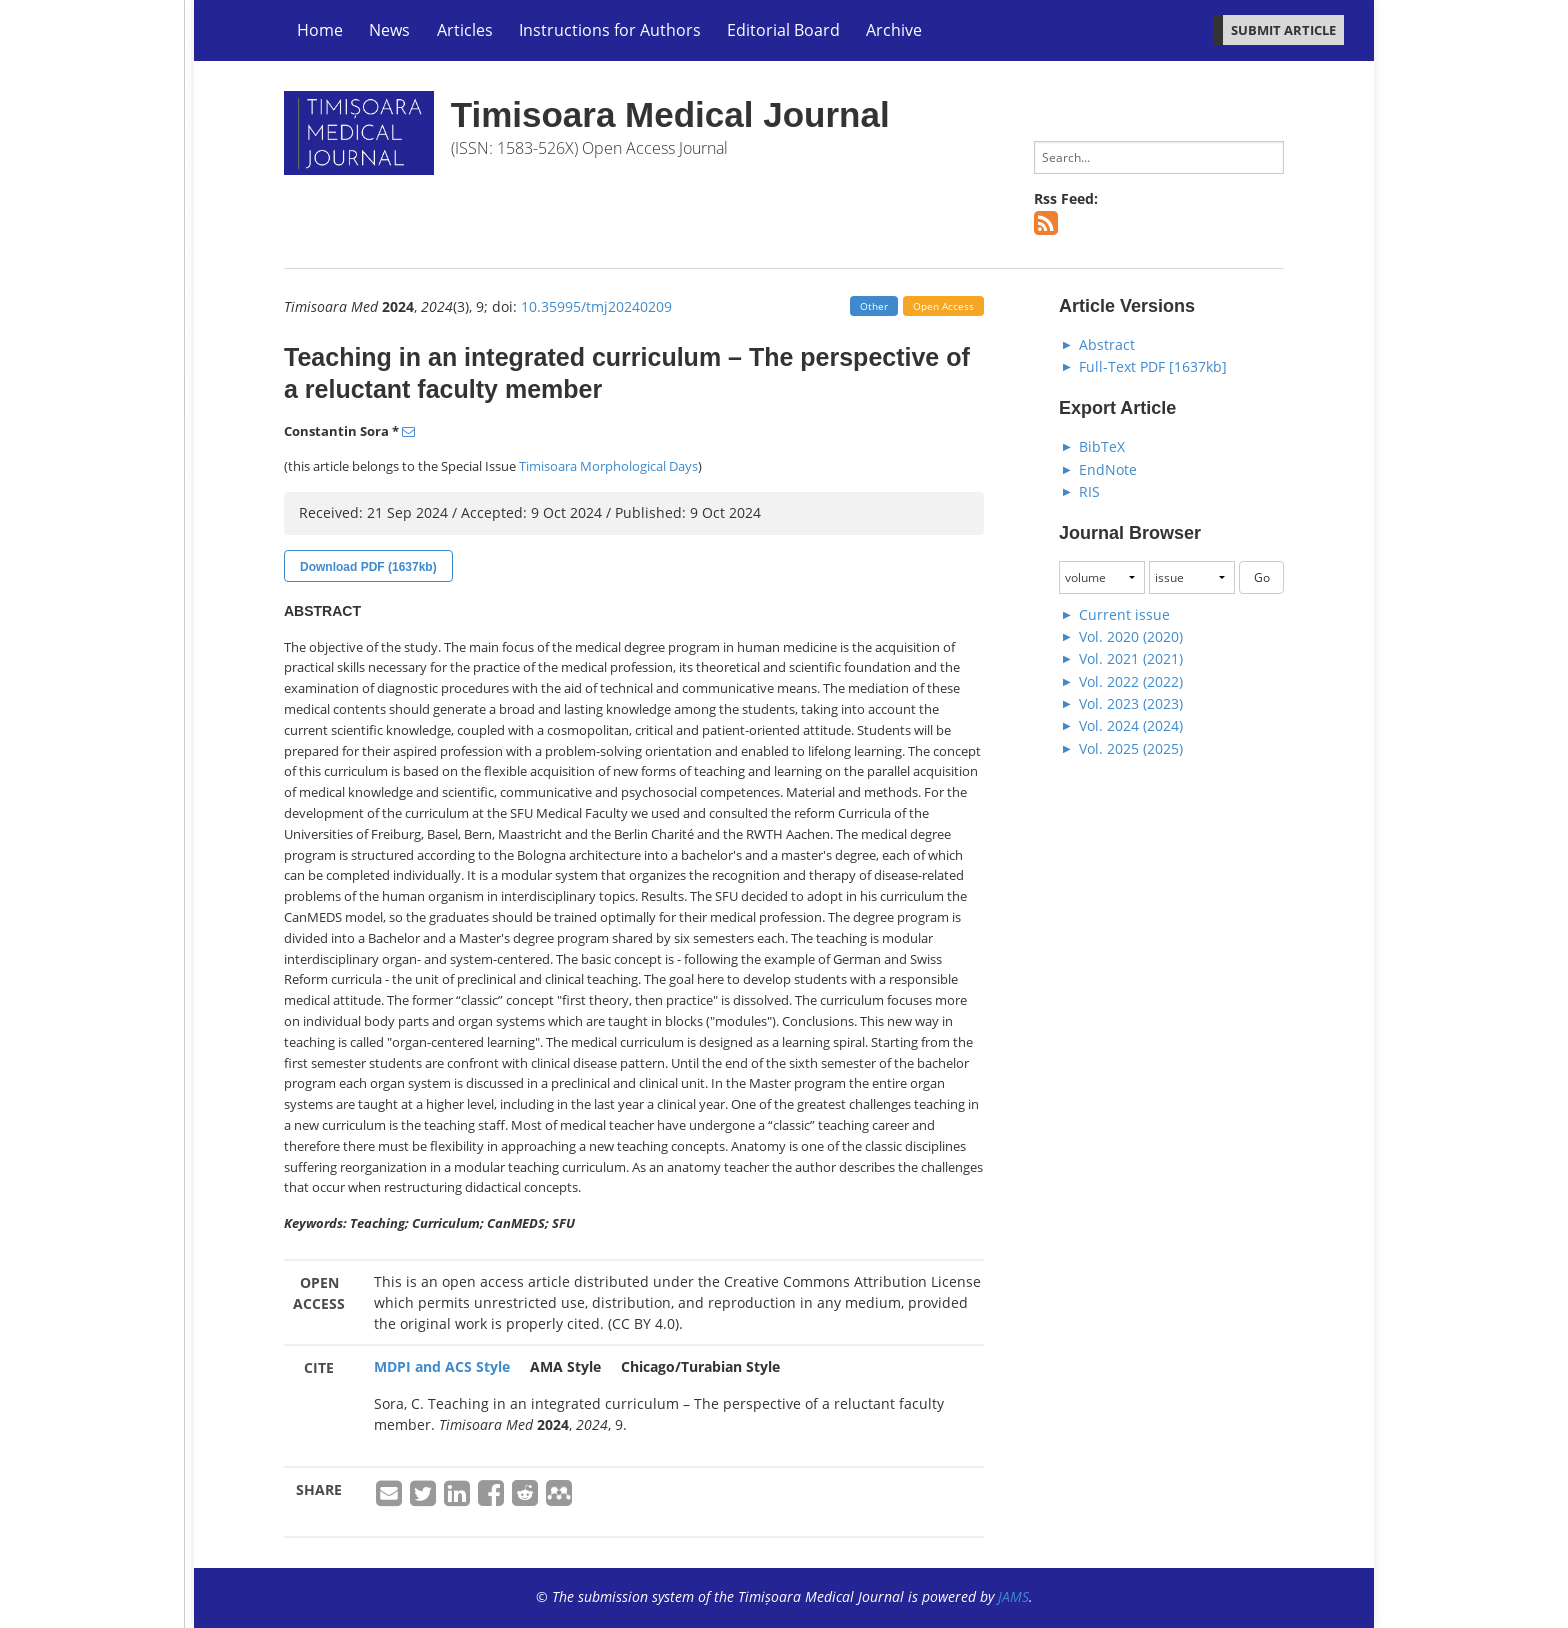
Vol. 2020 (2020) (1131, 636)
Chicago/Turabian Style (700, 1366)
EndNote (1108, 469)
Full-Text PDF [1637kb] (1153, 366)
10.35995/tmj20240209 (596, 306)
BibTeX (1102, 446)
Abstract (1107, 344)
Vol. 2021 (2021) (1131, 658)
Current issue (1124, 614)
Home (320, 30)
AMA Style (565, 1366)
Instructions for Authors (610, 30)
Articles (465, 30)
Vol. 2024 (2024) (1131, 725)
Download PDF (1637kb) (368, 567)
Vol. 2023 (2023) (1131, 703)
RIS (1089, 491)
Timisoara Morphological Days (608, 466)
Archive (894, 30)
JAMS (1013, 1596)
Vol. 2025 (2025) (1131, 748)
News (389, 30)
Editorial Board (783, 30)
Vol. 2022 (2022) (1131, 681)
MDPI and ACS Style (442, 1366)
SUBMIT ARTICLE (1283, 30)
